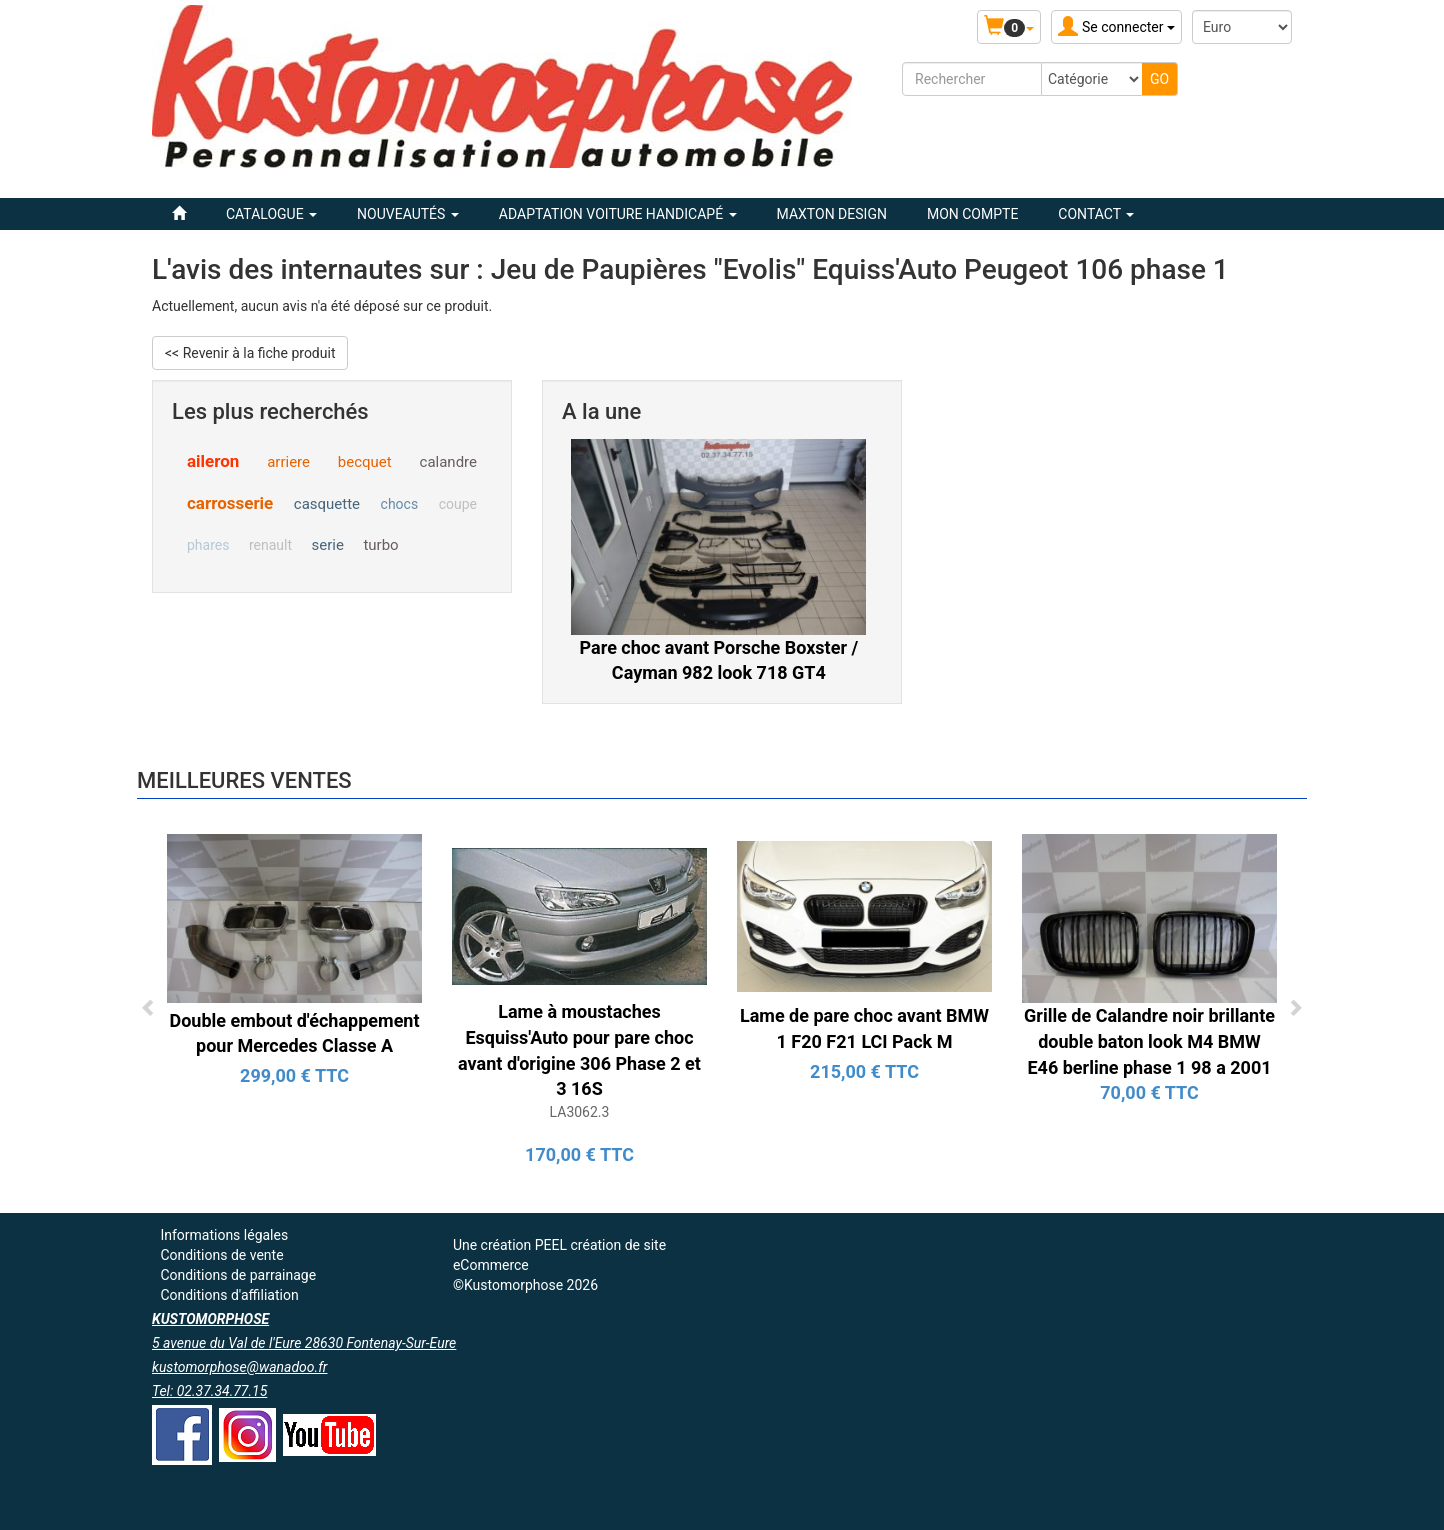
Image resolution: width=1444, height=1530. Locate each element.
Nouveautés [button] (408, 214)
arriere (288, 462)
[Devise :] (1242, 27)
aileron (213, 461)
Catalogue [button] (271, 214)
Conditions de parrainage (238, 1275)
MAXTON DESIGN (832, 214)
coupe (458, 504)
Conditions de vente (221, 1255)
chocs (400, 504)
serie (328, 545)
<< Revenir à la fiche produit (250, 353)
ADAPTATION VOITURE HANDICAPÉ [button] (618, 214)
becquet (365, 462)
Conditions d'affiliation (229, 1295)
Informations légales (224, 1235)
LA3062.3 (580, 1112)
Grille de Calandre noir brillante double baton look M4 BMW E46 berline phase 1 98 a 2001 (1149, 1041)
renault (270, 545)
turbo (380, 545)
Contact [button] (1096, 214)
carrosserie (230, 503)
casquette (327, 504)
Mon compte (972, 214)
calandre (448, 462)
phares (208, 545)
